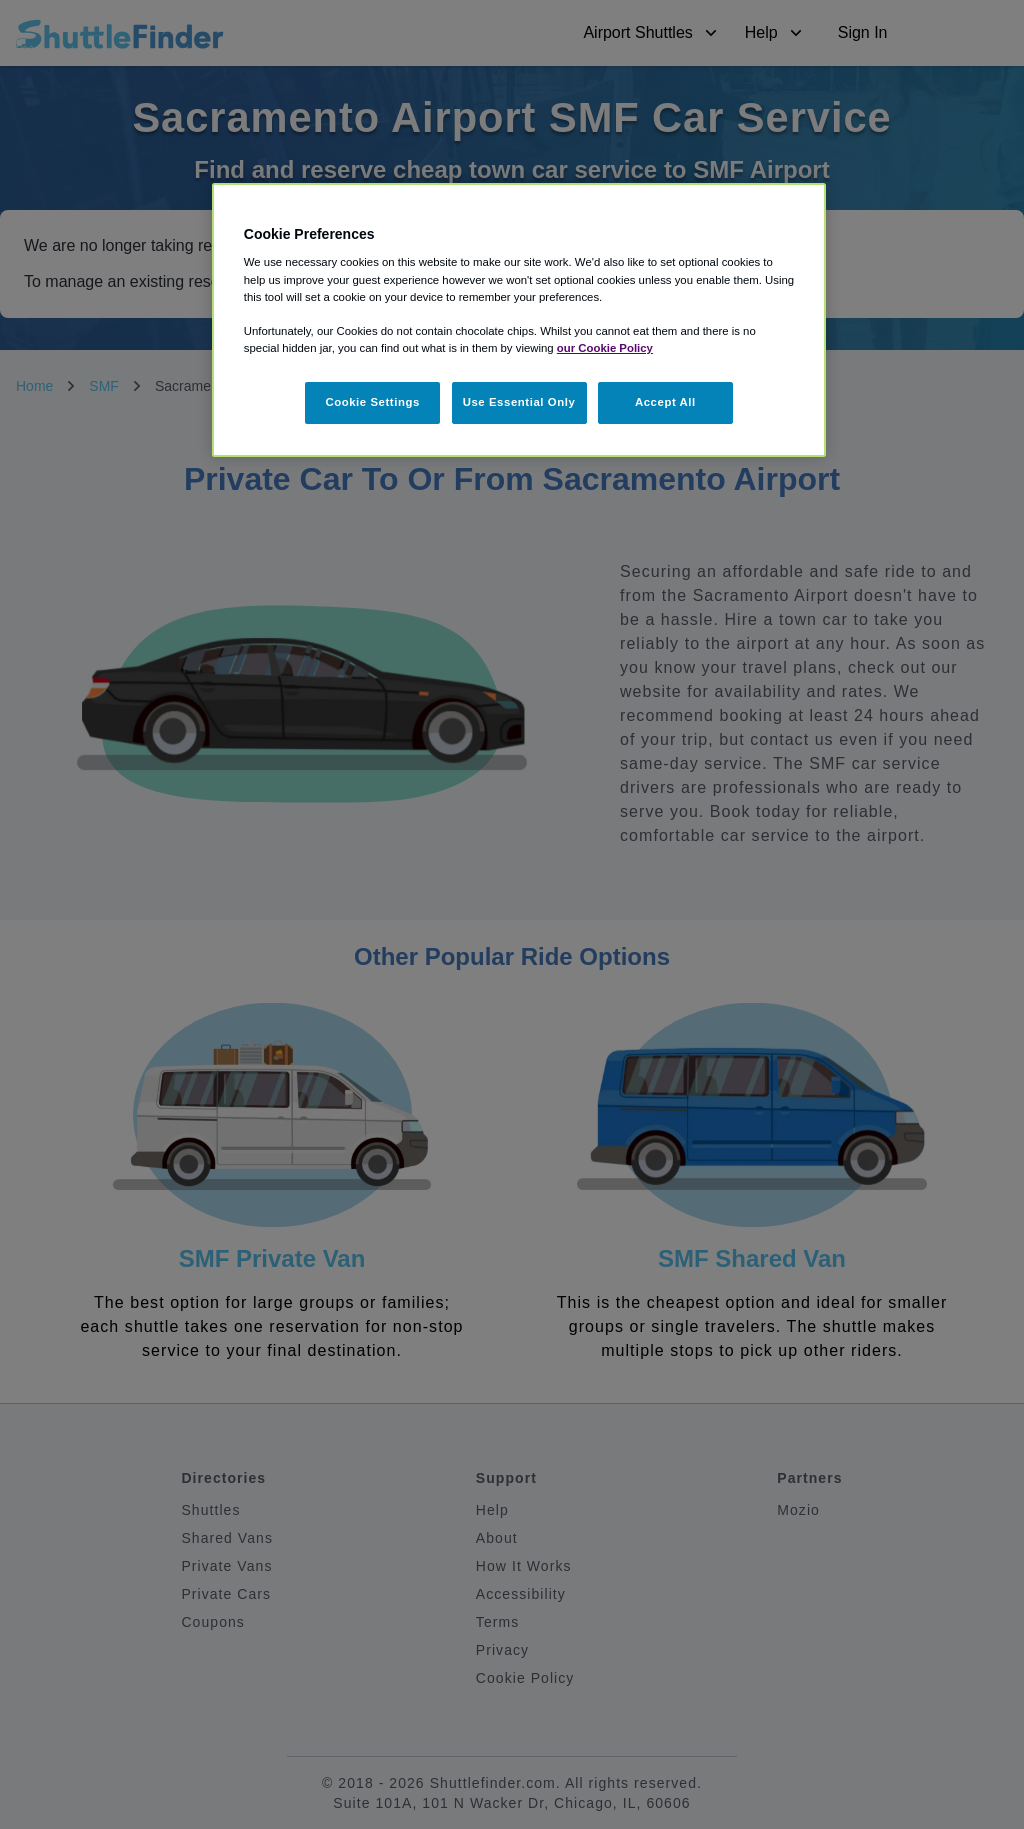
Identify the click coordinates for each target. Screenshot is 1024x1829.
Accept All (665, 402)
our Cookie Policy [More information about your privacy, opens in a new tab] (605, 348)
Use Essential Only (519, 402)
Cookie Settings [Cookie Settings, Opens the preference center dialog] (372, 402)
